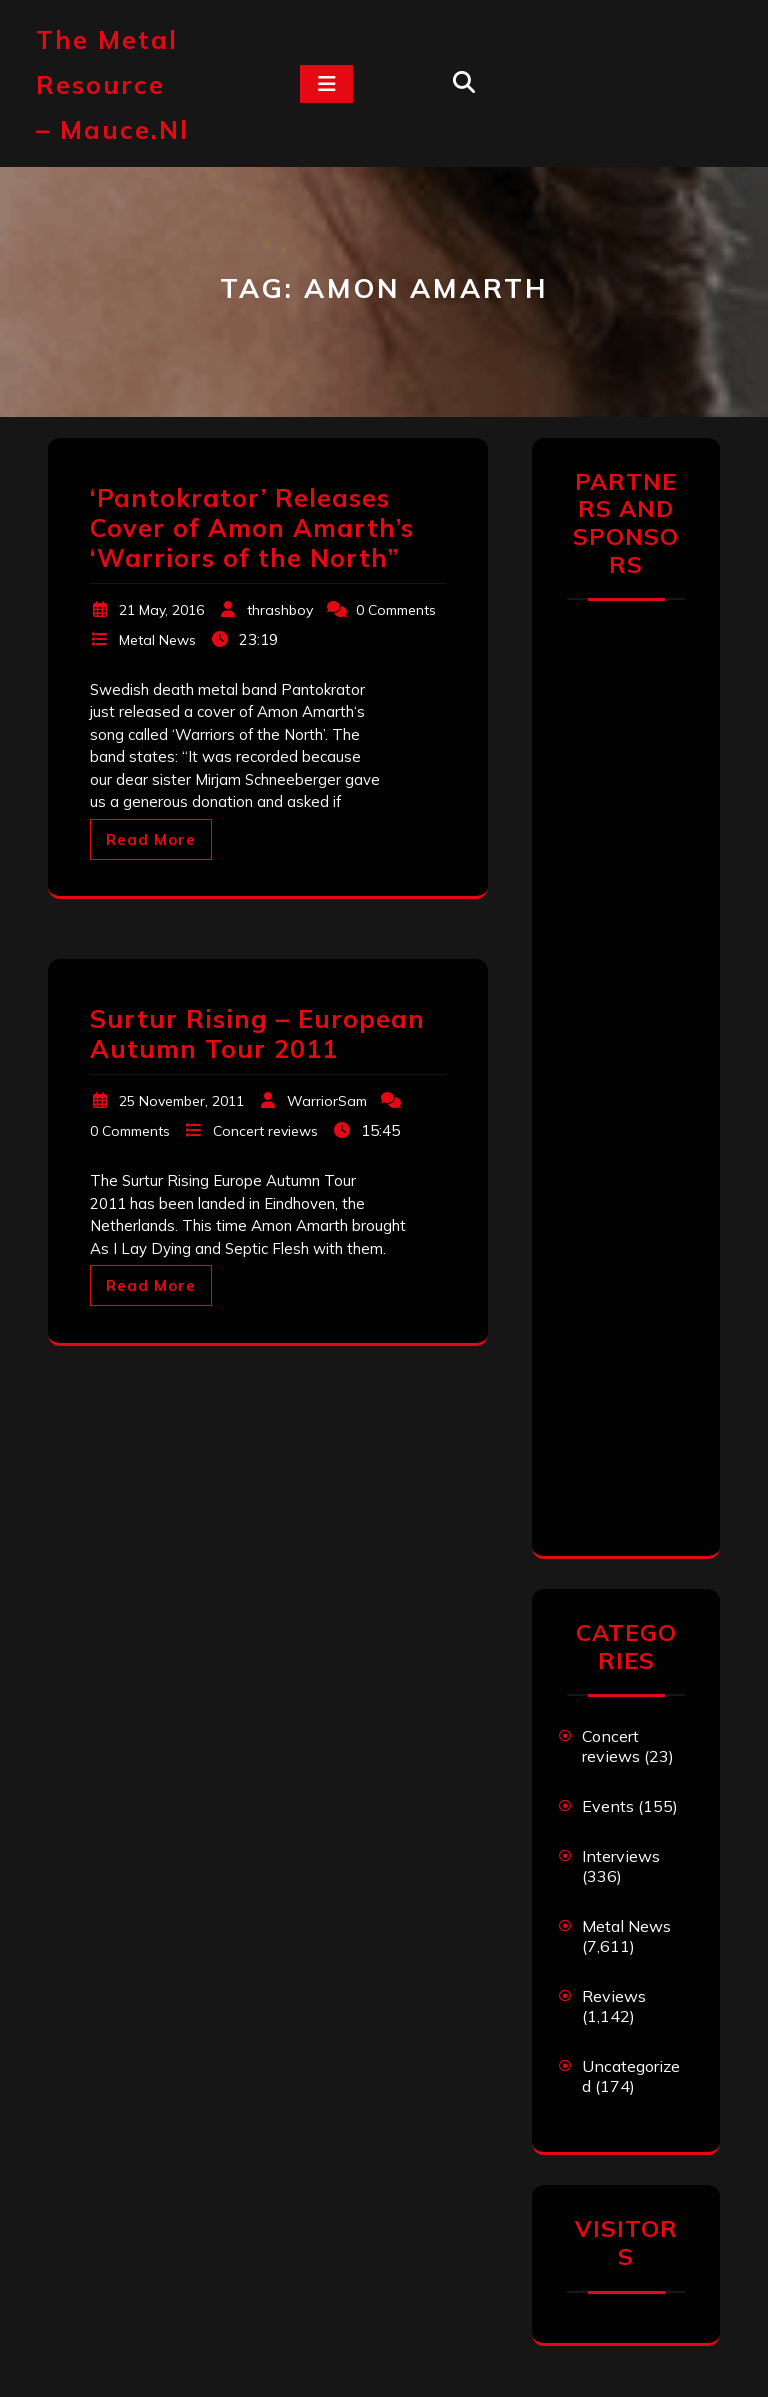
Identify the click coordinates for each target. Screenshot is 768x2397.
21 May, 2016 (161, 610)
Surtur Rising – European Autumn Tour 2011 (257, 1033)
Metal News (157, 640)
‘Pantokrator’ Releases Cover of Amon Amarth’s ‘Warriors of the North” (252, 527)
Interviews (621, 1856)
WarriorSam (327, 1101)
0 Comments (396, 610)
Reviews (614, 1996)
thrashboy (280, 610)
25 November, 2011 (181, 1101)
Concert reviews (265, 1131)
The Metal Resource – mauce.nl (112, 84)
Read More (151, 839)
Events (608, 1806)
